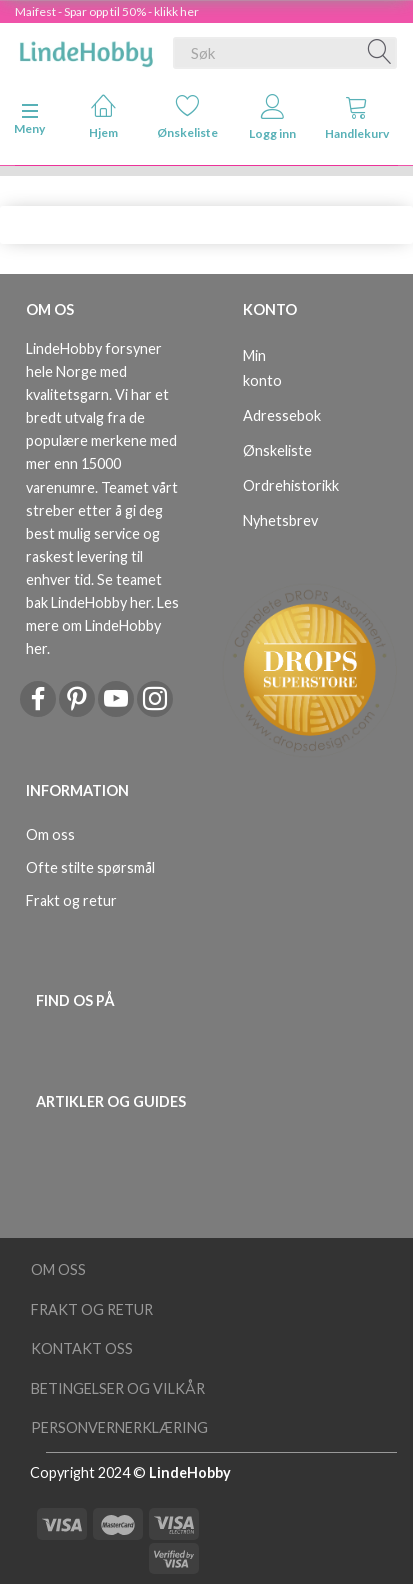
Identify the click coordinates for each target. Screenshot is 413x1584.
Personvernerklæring (119, 1427)
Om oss (50, 834)
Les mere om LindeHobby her (102, 625)
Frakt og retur (71, 900)
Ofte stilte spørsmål (90, 867)
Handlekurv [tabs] (357, 117)
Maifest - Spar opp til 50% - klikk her (107, 11)
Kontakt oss (82, 1348)
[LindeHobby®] (86, 49)
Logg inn (272, 117)
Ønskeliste (187, 116)
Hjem (103, 116)
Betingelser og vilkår (118, 1388)
